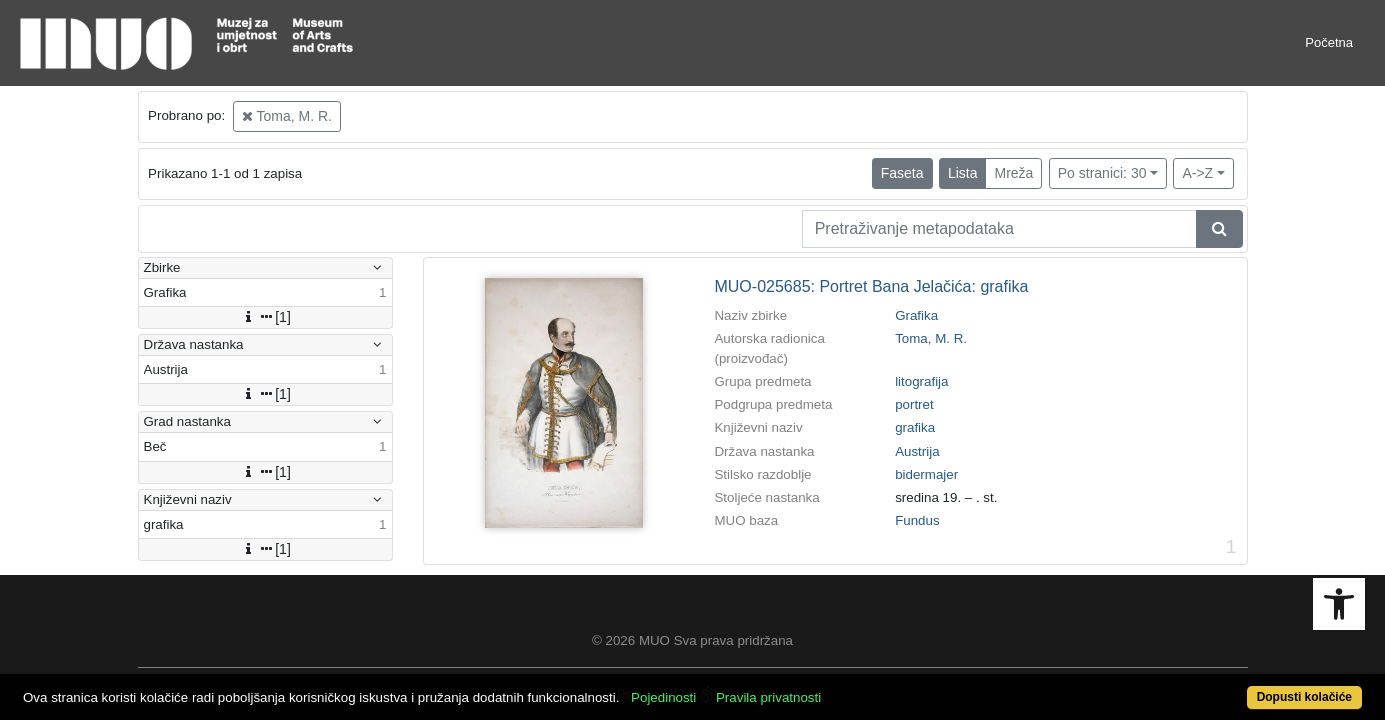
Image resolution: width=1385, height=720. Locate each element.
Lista (963, 173)
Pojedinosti (732, 686)
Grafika (916, 315)
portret (914, 404)
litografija (921, 381)
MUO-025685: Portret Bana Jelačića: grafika (871, 286)
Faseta (902, 173)
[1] (265, 317)
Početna (1329, 42)
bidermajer (926, 474)
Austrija (917, 451)
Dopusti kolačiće (1230, 686)
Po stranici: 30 (1102, 173)
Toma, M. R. (287, 116)
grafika (915, 427)
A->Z (1197, 173)
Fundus (917, 520)
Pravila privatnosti (837, 686)
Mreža (1013, 173)
